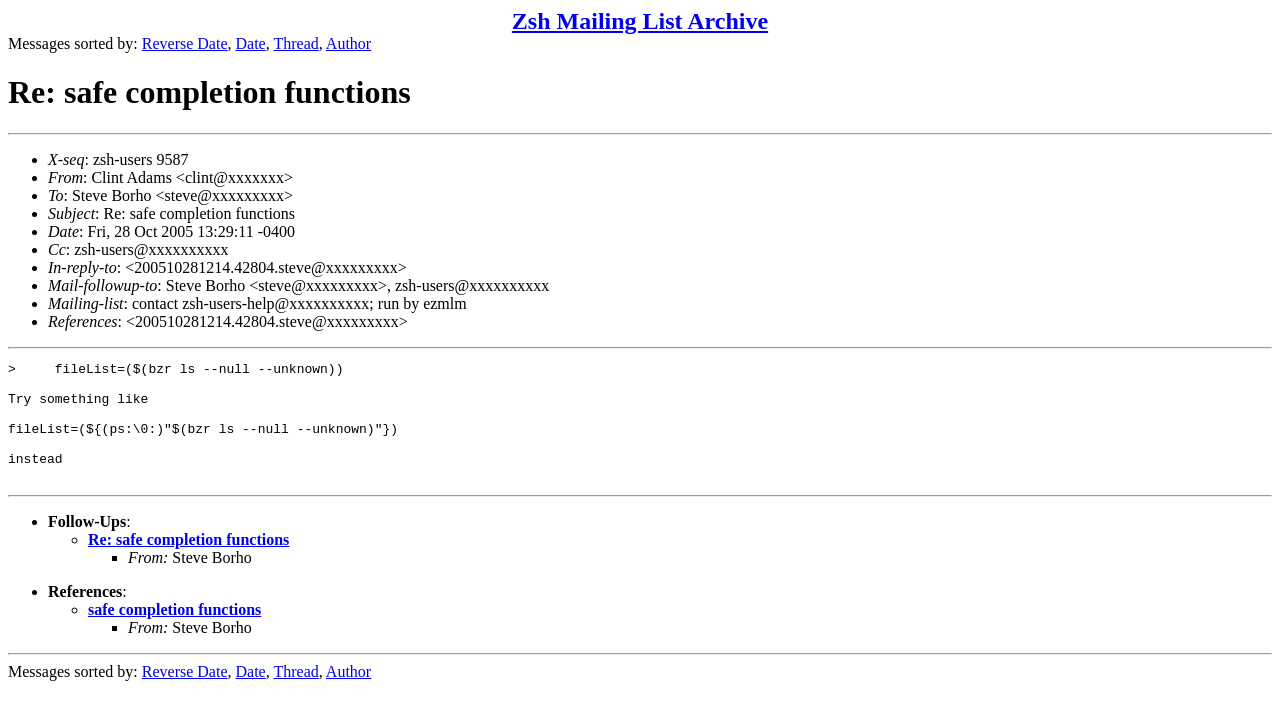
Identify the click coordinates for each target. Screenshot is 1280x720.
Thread (295, 43)
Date (251, 43)
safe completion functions (174, 633)
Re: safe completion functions (188, 563)
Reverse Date (185, 43)
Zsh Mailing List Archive (640, 21)
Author (348, 43)
